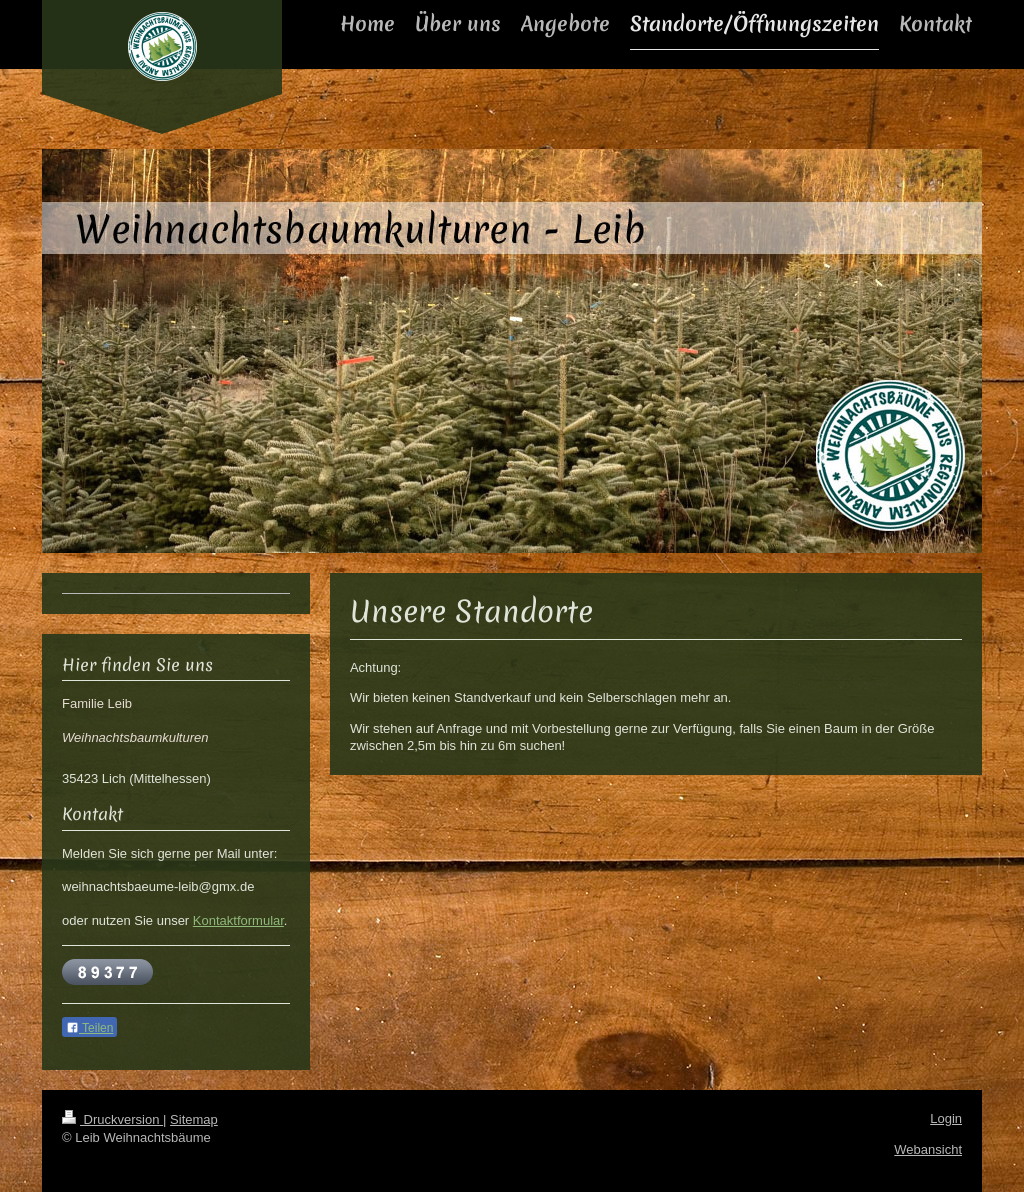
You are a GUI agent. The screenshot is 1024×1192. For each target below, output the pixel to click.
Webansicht (928, 1149)
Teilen (89, 1028)
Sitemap (194, 1119)
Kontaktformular (238, 920)
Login (946, 1118)
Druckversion (112, 1119)
